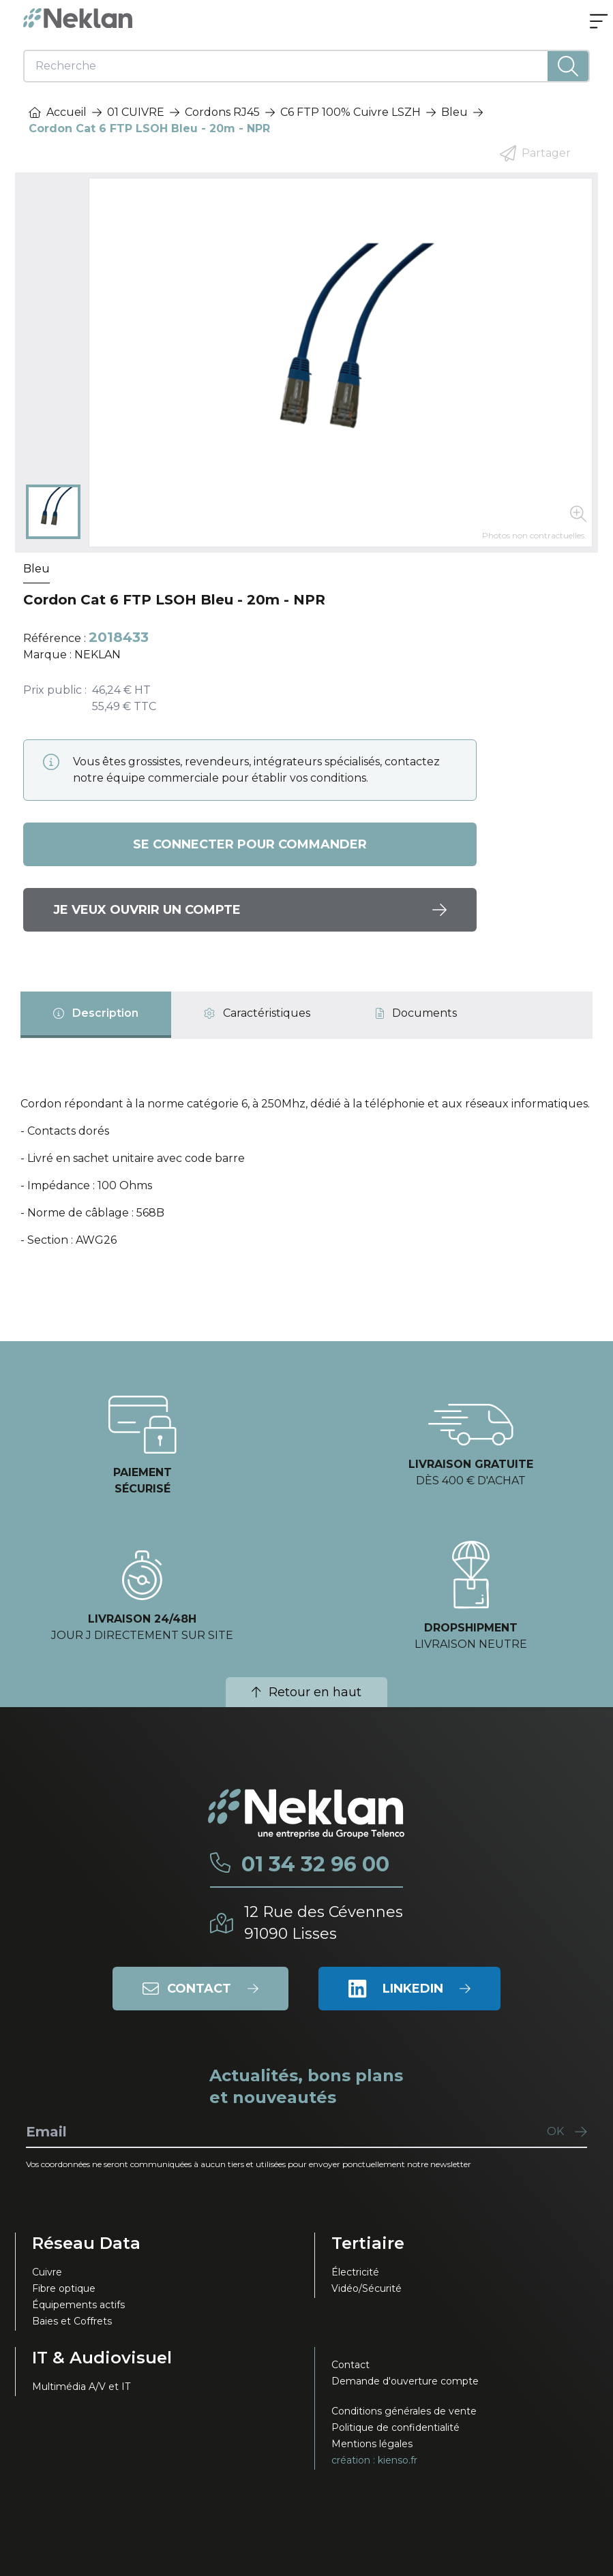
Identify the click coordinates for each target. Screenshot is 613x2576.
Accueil (58, 112)
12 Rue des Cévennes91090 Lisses (323, 1923)
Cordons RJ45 (222, 112)
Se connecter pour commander (250, 844)
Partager (535, 153)
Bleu (454, 112)
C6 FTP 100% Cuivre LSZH (350, 112)
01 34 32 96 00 (315, 1864)
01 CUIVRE (135, 112)
